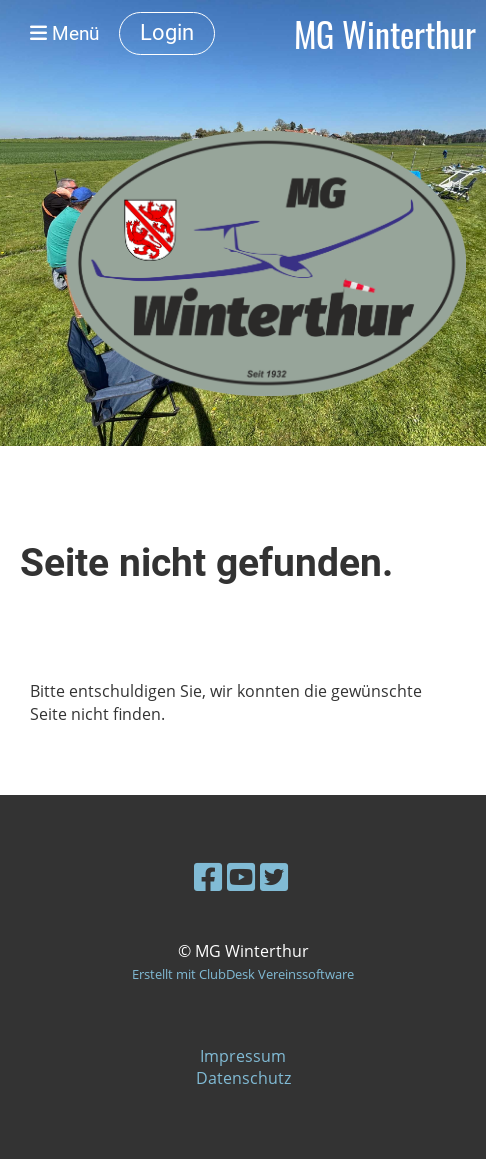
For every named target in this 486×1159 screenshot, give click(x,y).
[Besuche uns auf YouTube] (241, 876)
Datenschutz (243, 1078)
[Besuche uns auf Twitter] (274, 876)
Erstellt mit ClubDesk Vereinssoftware (243, 974)
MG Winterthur (385, 34)
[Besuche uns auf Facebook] (208, 876)
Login (167, 32)
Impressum (243, 1056)
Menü (64, 33)
